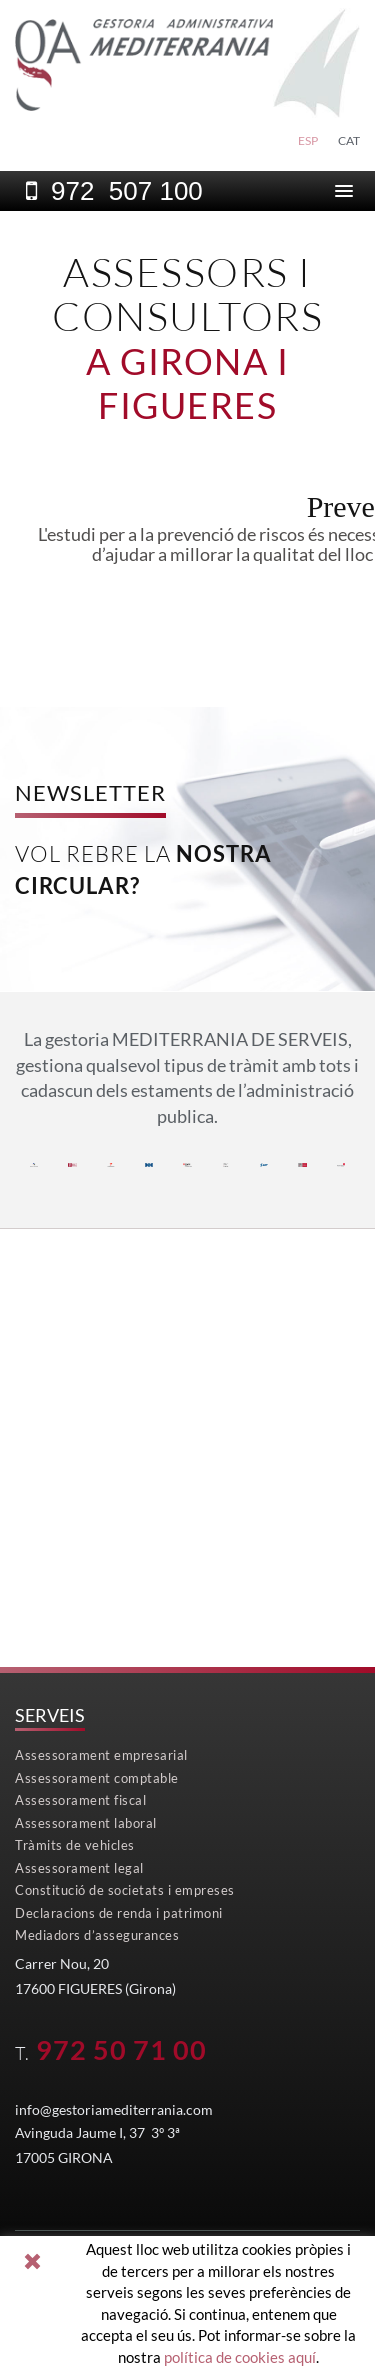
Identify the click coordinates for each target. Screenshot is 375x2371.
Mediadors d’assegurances (97, 1935)
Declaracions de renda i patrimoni (119, 1913)
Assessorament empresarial (101, 1755)
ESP (308, 140)
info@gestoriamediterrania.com (114, 2109)
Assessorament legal (79, 1868)
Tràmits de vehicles (75, 1845)
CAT (349, 140)
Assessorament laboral (86, 1823)
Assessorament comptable (97, 1778)
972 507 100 (127, 191)
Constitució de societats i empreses (125, 1890)
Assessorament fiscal (80, 1800)
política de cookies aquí (240, 2357)
